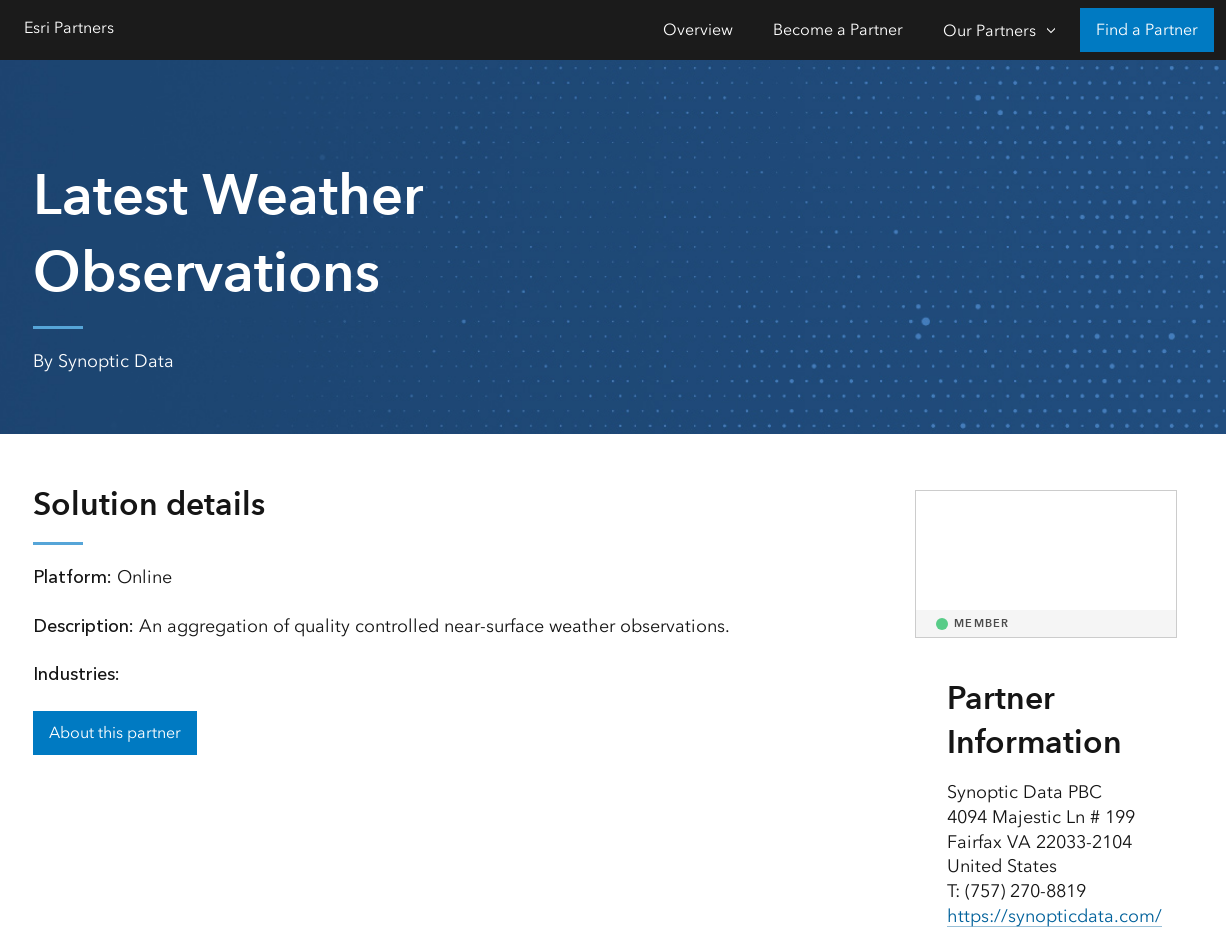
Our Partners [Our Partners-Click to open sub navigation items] (989, 30)
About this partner (115, 732)
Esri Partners (69, 27)
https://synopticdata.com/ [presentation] (1054, 916)
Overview (698, 29)
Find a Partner (1147, 29)
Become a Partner (838, 29)
